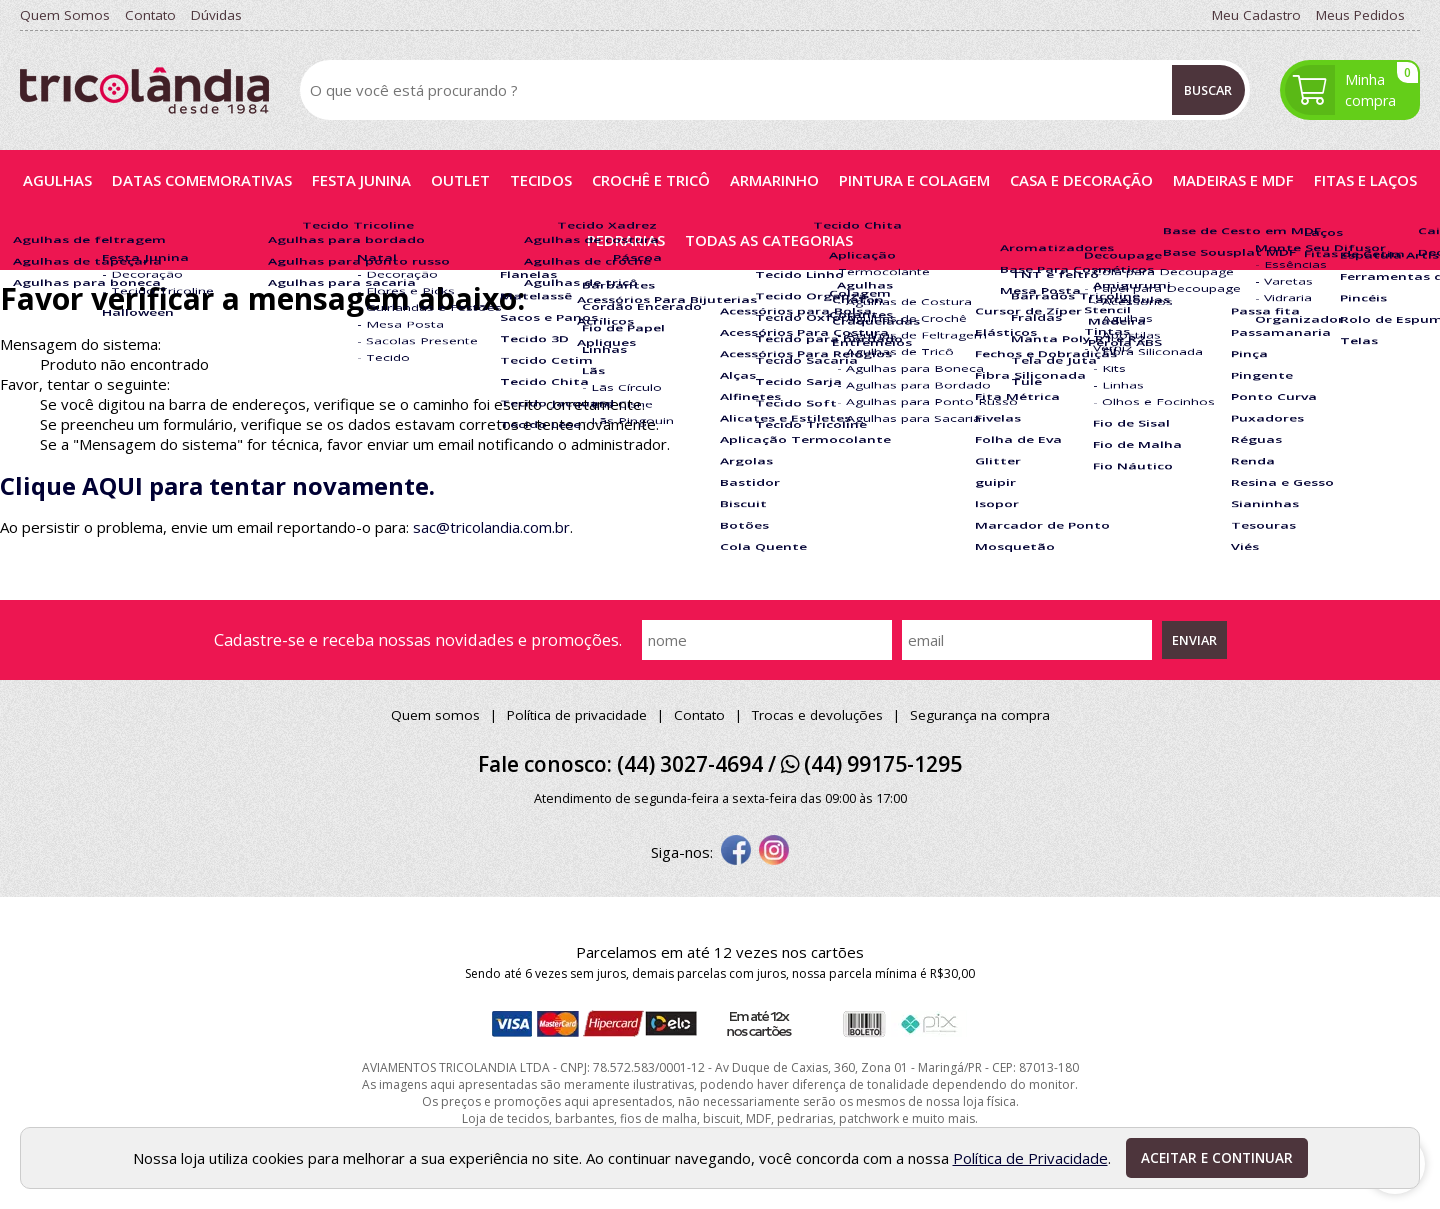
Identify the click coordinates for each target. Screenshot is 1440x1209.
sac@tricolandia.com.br (491, 527)
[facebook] (736, 852)
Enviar (1194, 640)
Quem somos (435, 715)
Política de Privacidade (1030, 1158)
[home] (144, 90)
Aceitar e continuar (1217, 1158)
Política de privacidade (577, 715)
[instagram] (774, 852)
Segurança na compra (980, 715)
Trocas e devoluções (817, 715)
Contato (699, 715)
